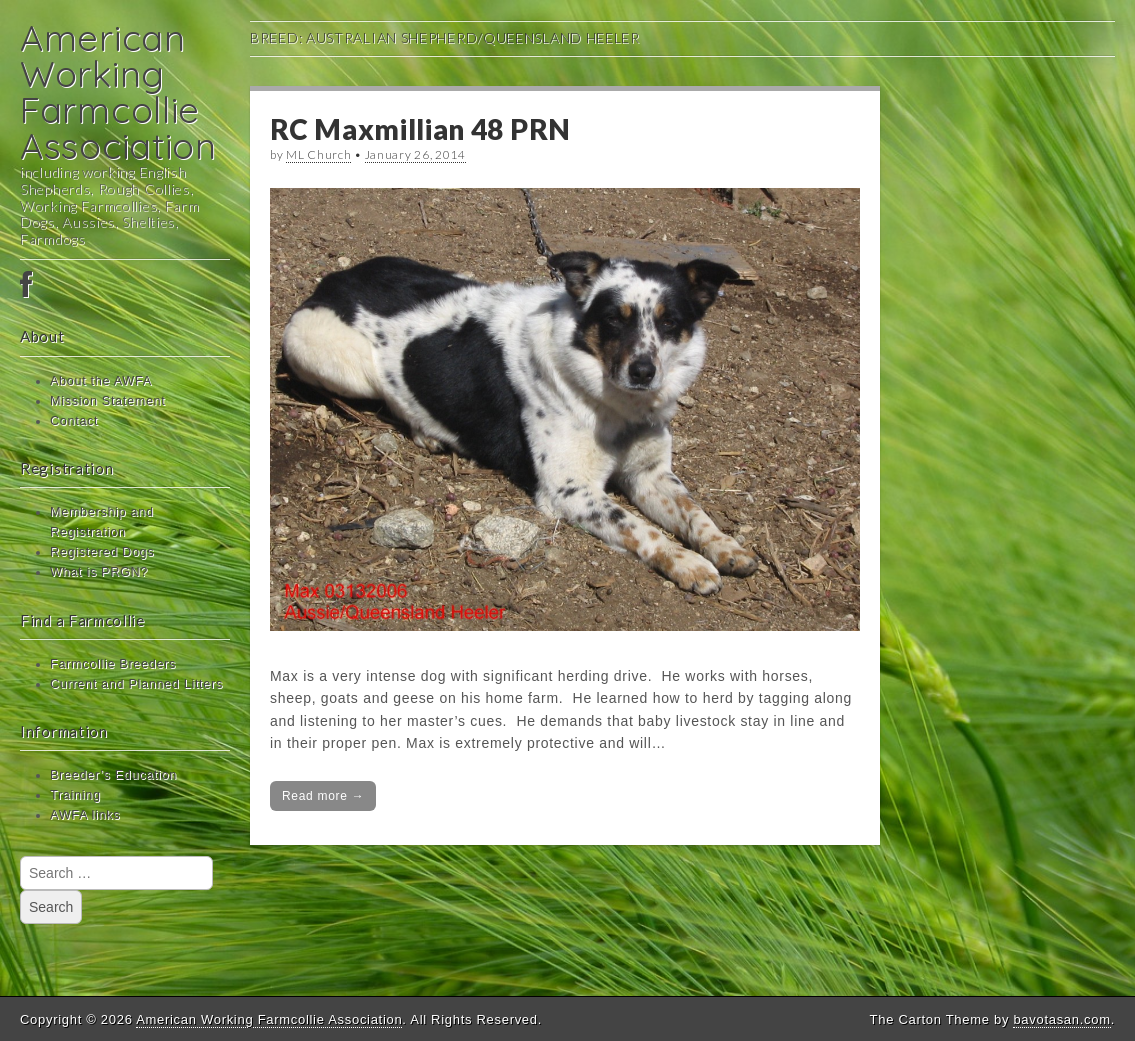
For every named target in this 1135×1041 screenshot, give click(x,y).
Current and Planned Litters (136, 684)
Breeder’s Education (113, 775)
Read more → (323, 796)
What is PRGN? (99, 572)
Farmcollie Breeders (113, 664)
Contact (74, 421)
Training (75, 795)
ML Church (318, 154)
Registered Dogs (102, 552)
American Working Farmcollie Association (118, 91)
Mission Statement (108, 401)
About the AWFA (101, 381)
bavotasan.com (1061, 1019)
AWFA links (85, 815)
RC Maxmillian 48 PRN (420, 129)
